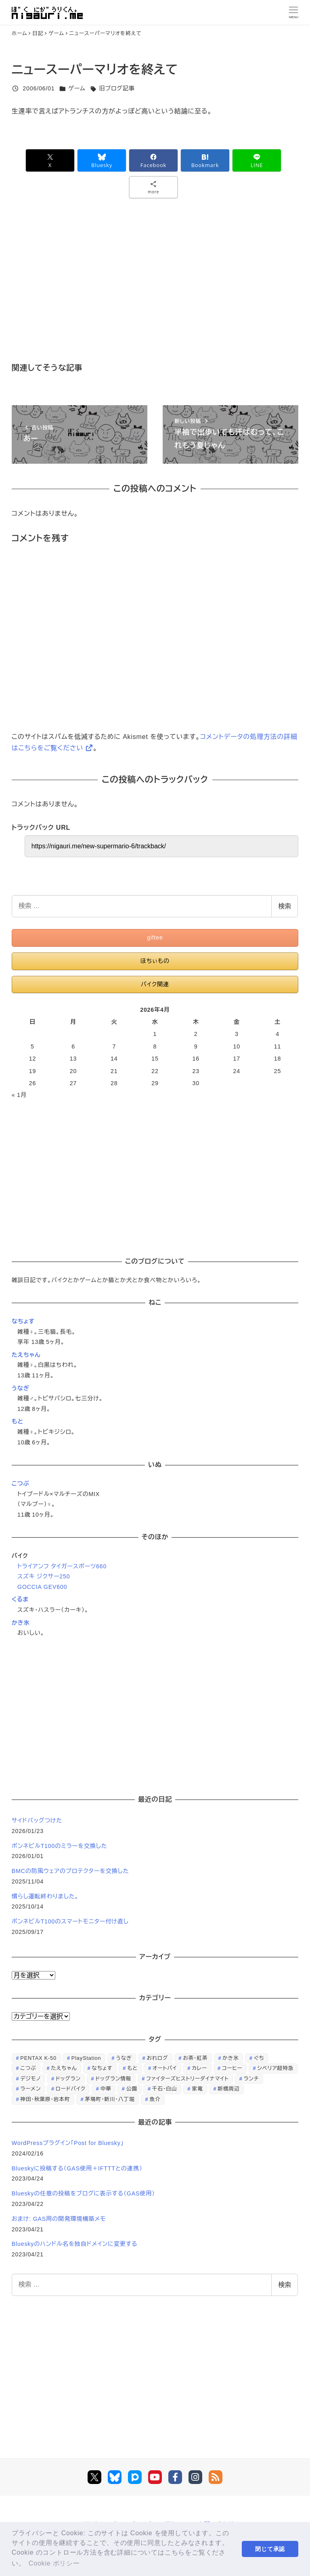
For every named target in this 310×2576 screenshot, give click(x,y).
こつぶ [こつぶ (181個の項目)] (28, 2068)
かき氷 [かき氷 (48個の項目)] (230, 2058)
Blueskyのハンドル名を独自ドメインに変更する (75, 2244)
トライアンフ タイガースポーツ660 (62, 1566)
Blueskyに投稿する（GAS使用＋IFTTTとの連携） (77, 2168)
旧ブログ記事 (117, 88)
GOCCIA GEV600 (42, 1587)
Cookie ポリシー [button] (54, 2563)
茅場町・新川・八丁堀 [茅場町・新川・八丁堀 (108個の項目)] (109, 2099)
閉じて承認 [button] (270, 2549)
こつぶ (20, 1483)
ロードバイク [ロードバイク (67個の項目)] (71, 2089)
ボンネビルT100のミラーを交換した (59, 1846)
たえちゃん (26, 1355)
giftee (155, 937)
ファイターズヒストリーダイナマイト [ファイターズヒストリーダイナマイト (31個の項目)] (187, 2079)
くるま (20, 1599)
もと (17, 1421)
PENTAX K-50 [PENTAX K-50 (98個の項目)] (38, 2058)
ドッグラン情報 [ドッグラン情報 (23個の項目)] (113, 2079)
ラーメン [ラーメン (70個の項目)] (30, 2089)
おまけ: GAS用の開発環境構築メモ (59, 2219)
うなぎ (20, 1388)
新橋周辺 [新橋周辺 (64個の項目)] (228, 2089)
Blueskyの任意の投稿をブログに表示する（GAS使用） (83, 2193)
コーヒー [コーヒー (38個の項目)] (232, 2068)
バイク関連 (155, 984)
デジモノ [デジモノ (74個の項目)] (30, 2079)
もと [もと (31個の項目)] (132, 2068)
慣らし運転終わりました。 (45, 1896)
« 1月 (19, 1095)
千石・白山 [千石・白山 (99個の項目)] (164, 2089)
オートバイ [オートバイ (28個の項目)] (165, 2068)
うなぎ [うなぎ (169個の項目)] (124, 2058)
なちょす (23, 1321)
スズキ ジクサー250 (43, 1576)
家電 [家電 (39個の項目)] (197, 2089)
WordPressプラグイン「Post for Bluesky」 (69, 2143)
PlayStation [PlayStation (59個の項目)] (86, 2058)
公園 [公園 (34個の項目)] (131, 2089)
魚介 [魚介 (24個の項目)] (154, 2099)
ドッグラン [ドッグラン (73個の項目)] (68, 2079)
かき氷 (21, 1623)
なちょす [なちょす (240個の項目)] (102, 2068)
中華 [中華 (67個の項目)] (106, 2089)
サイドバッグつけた (37, 1820)
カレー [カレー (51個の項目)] (199, 2068)
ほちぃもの (155, 961)
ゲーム (77, 88)
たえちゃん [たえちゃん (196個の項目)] (64, 2068)
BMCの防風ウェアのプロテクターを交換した (70, 1871)
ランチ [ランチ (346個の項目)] (251, 2079)
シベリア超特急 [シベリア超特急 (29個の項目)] (275, 2068)
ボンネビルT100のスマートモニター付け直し (70, 1921)
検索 (284, 906)
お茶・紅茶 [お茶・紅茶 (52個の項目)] (195, 2058)
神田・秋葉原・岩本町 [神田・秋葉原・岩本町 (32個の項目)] (45, 2099)
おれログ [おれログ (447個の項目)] (157, 2058)
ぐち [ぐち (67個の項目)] (259, 2058)
